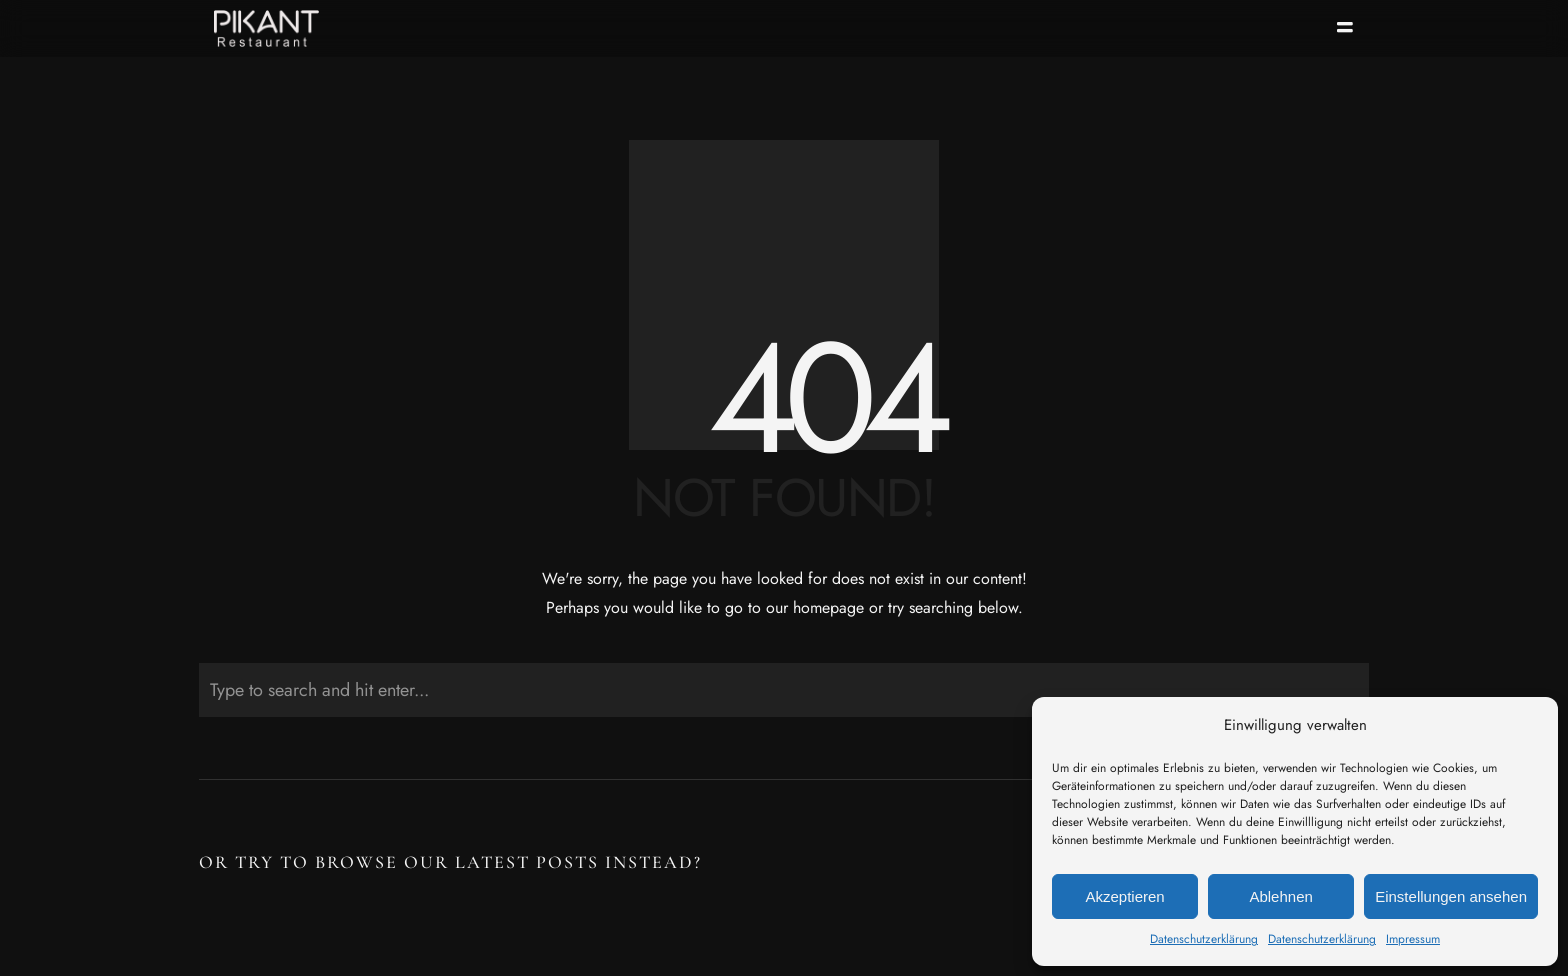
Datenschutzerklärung (1204, 939)
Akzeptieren (1124, 896)
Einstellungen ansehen (1451, 896)
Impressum (1413, 939)
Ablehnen (1280, 896)
